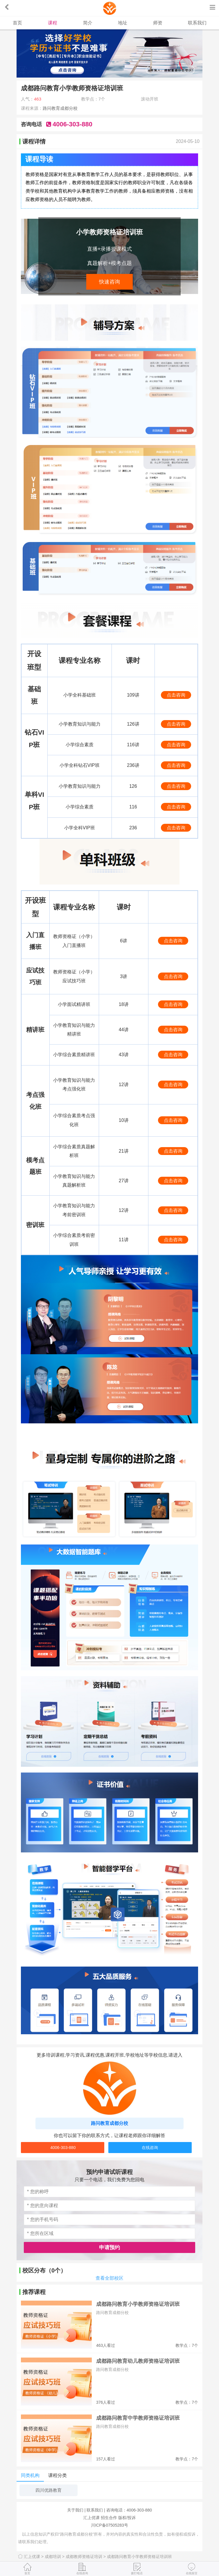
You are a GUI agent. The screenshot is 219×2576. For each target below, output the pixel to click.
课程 (52, 22)
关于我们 (75, 2510)
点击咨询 (176, 695)
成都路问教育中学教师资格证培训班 (138, 2418)
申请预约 (109, 2247)
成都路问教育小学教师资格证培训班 (138, 2304)
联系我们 (197, 22)
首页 (17, 22)
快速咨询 (109, 282)
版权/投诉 (127, 2517)
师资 (157, 22)
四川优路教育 (48, 2490)
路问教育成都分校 (60, 108)
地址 (122, 22)
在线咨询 (150, 2147)
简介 (87, 22)
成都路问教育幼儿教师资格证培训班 (138, 2361)
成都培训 (55, 2556)
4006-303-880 (63, 2147)
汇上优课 (91, 2517)
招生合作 (109, 2517)
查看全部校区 (109, 2278)
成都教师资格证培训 (86, 2556)
